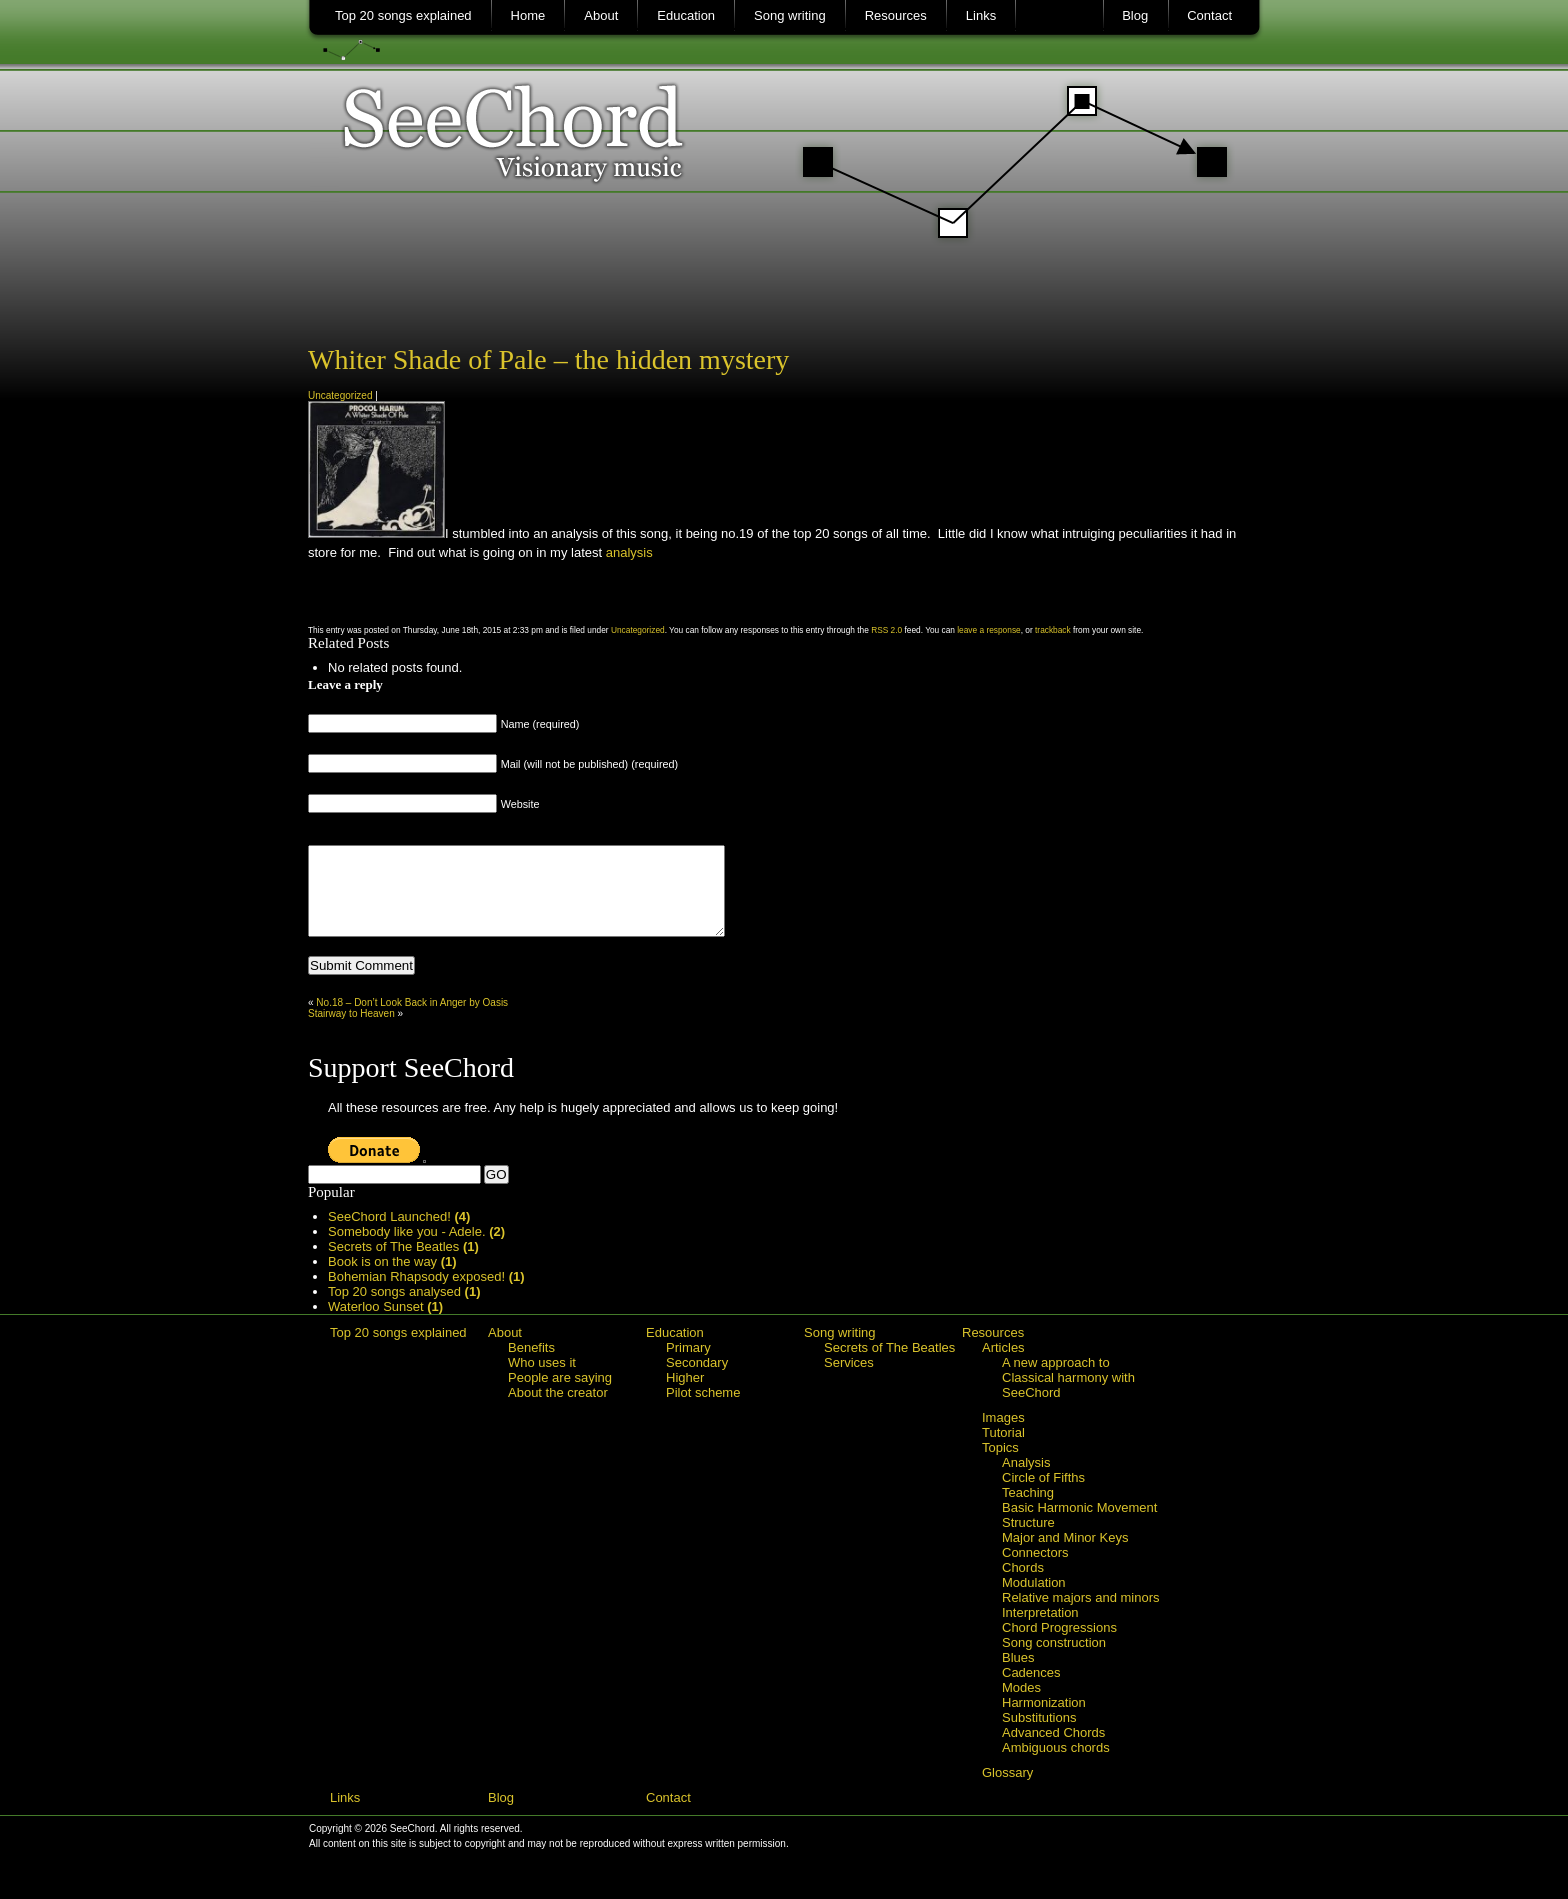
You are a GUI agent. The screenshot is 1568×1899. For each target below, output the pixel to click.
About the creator (558, 1410)
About (601, 15)
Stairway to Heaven (351, 1031)
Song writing (790, 15)
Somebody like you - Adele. (416, 1249)
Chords (1023, 1585)
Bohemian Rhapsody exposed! (426, 1294)
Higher (685, 1395)
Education (686, 15)
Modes (1021, 1705)
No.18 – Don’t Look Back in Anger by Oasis (412, 1020)
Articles (1003, 1365)
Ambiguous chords (1056, 1765)
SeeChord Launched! (399, 1234)
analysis (629, 552)
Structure (1028, 1540)
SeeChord (785, 155)
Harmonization (1044, 1720)
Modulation (1034, 1600)
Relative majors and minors (1081, 1615)
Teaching (1028, 1510)
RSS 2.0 (886, 630)
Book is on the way (392, 1279)
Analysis (1026, 1480)
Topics (1000, 1465)
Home (528, 15)
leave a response (988, 630)
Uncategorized (340, 395)
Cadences (1031, 1690)
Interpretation (1040, 1630)
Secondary (697, 1380)
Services (849, 1380)
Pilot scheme (703, 1410)
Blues (1018, 1675)
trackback (1053, 630)
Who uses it (542, 1380)
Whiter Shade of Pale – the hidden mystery (548, 359)
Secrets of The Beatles (403, 1264)
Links (981, 15)
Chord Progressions (1059, 1645)
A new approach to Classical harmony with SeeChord (1068, 1395)
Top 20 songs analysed (404, 1309)
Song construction (1054, 1660)
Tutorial (1003, 1450)
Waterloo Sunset (385, 1324)
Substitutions (1039, 1735)
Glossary (1007, 1790)
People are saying (560, 1395)
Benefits (531, 1365)
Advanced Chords (1053, 1750)
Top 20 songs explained (403, 15)
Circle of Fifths (1043, 1495)
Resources (896, 15)
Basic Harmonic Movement (1079, 1525)
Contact (1209, 15)
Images (1003, 1435)
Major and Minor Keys (1065, 1555)
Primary (688, 1365)
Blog (1135, 15)
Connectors (1035, 1570)
